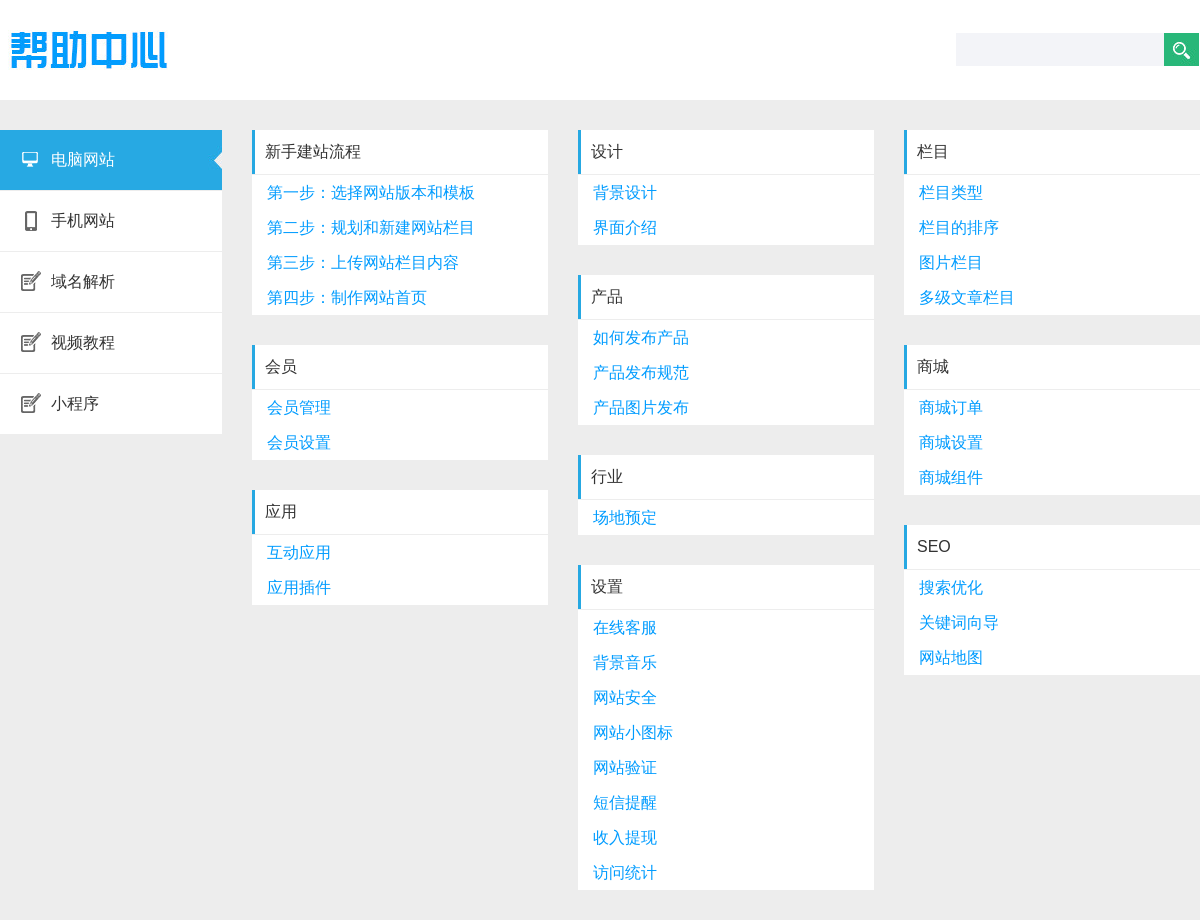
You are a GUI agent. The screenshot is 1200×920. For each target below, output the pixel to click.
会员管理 (299, 407)
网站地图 (951, 657)
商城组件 (951, 477)
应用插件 (299, 587)
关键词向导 (959, 622)
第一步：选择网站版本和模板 (371, 192)
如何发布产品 (641, 337)
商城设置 (951, 442)
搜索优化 (951, 587)
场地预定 (625, 517)
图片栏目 (951, 262)
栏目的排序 (959, 227)
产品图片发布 (641, 407)
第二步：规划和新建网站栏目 (371, 227)
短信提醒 (625, 802)
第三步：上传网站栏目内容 (363, 262)
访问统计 (625, 872)
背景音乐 (625, 662)
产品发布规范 (641, 372)
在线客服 (625, 627)
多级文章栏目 (967, 297)
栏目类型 (951, 192)
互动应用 (299, 552)
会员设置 (299, 442)
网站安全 (625, 697)
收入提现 (625, 837)
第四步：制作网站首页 (347, 297)
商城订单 (951, 407)
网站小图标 (633, 732)
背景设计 (625, 192)
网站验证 (625, 767)
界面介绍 (625, 227)
